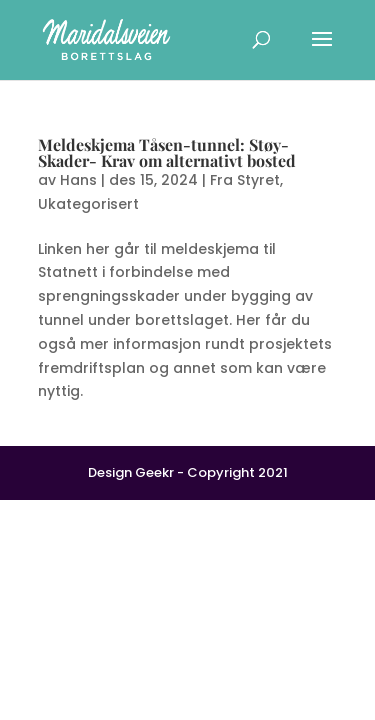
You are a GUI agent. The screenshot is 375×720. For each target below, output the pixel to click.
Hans (78, 180)
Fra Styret (245, 180)
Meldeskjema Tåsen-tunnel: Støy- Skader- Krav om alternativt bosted (167, 152)
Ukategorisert (88, 204)
